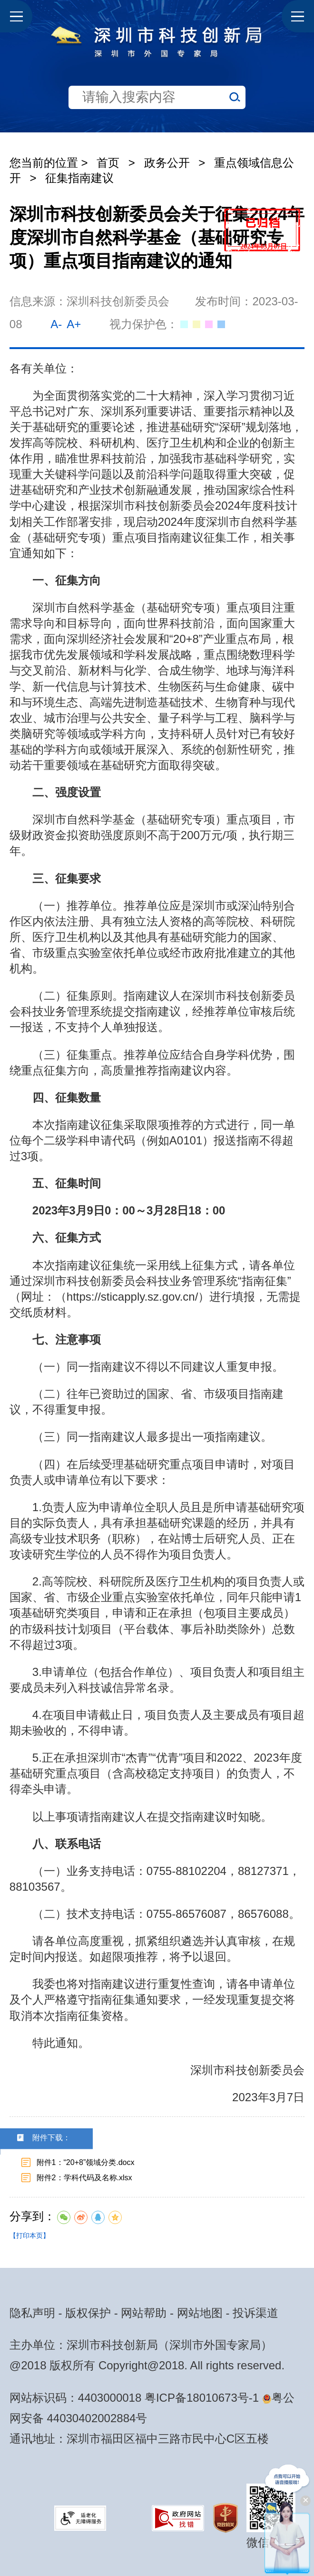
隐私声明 (32, 2312)
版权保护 (88, 2312)
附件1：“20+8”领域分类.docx (86, 2162)
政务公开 (167, 162)
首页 (108, 162)
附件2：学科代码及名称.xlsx (84, 2178)
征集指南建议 (79, 177)
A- (56, 324)
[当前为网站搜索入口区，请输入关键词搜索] (157, 66)
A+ (74, 324)
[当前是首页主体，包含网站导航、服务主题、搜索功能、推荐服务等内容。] (157, 66)
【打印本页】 (29, 2235)
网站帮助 (144, 2312)
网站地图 (200, 2312)
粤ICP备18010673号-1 (202, 2397)
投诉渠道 (255, 2312)
